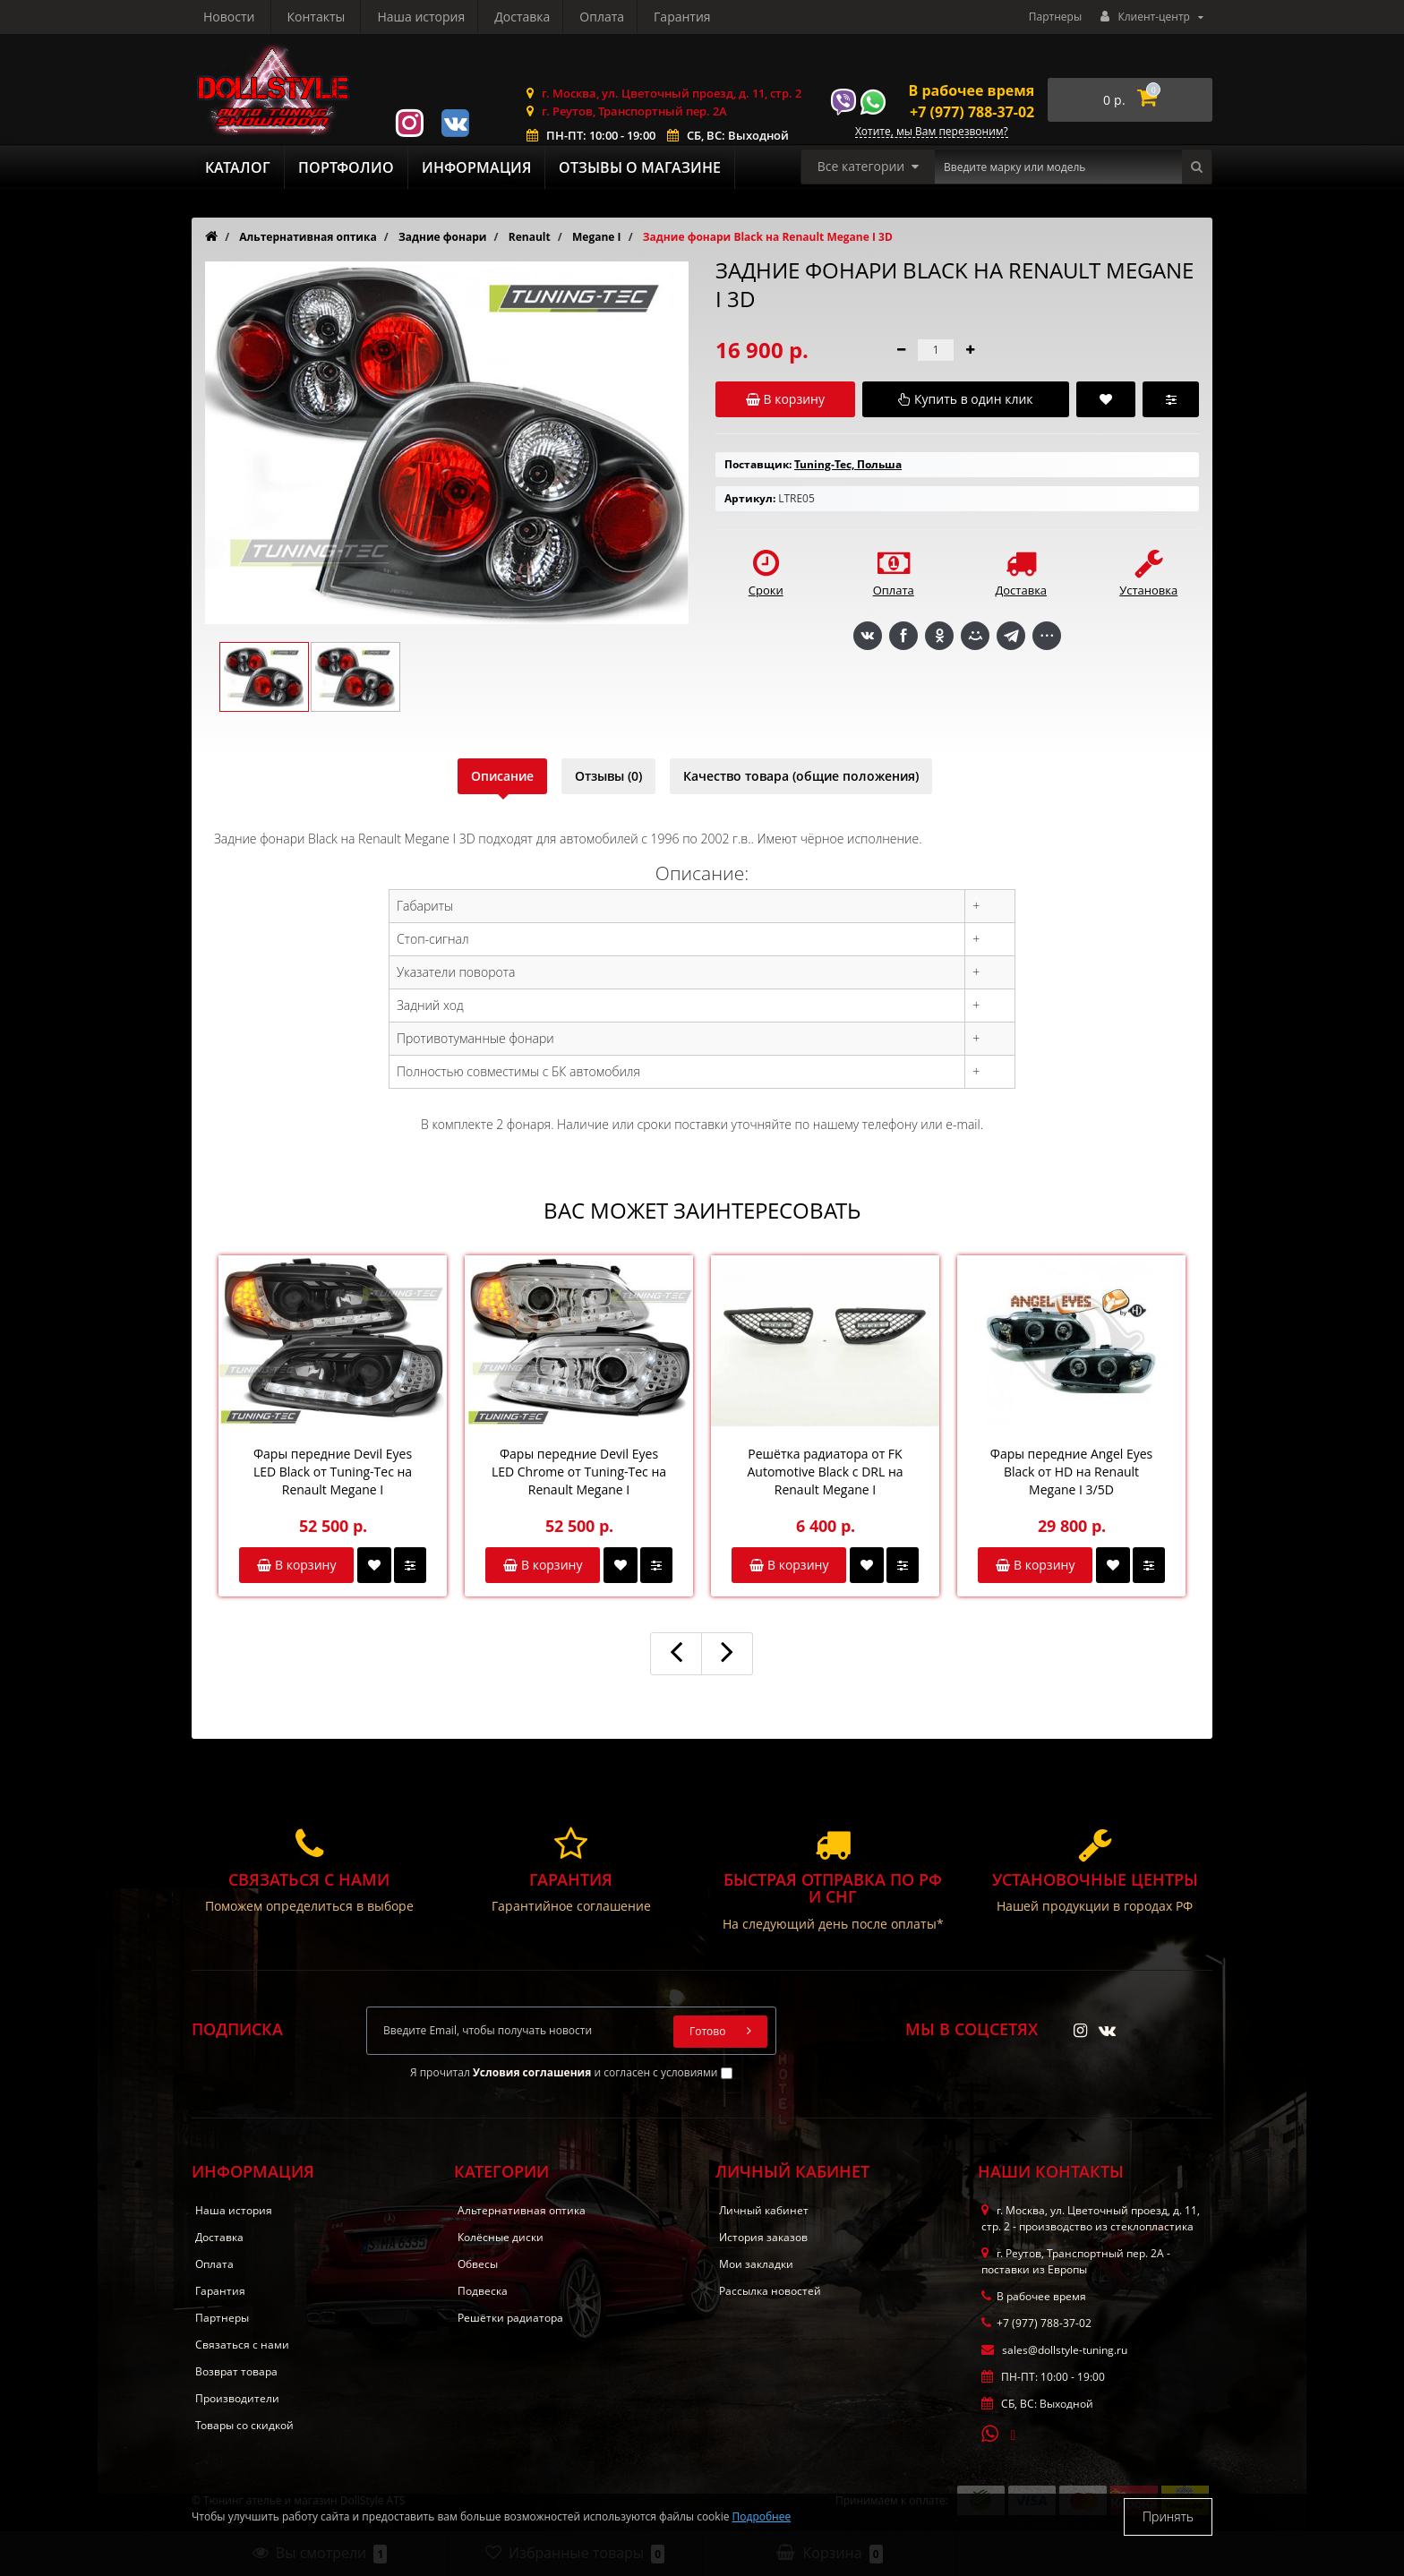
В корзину (296, 1564)
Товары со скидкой (244, 2425)
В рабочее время (972, 90)
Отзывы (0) (608, 775)
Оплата (433, 16)
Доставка (351, 16)
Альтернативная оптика (522, 2210)
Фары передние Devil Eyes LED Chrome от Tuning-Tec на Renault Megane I (579, 1471)
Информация (476, 167)
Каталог (237, 167)
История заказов (763, 2237)
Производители (237, 2398)
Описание (502, 775)
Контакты (690, 16)
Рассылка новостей (770, 2290)
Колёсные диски (501, 2237)
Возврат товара (236, 2371)
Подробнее (762, 2516)
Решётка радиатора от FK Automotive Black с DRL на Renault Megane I (825, 1471)
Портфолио (346, 167)
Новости (603, 16)
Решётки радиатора (510, 2317)
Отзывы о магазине (640, 167)
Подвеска (483, 2290)
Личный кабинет (764, 2210)
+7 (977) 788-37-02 (972, 112)
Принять (1168, 2516)
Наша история (247, 16)
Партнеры (1055, 16)
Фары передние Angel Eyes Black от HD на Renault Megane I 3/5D (1071, 1471)
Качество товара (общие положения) (801, 775)
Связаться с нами (242, 2344)
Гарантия (516, 16)
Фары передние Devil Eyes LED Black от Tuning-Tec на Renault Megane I (332, 1471)
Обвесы (478, 2264)
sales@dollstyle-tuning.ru (1054, 2350)
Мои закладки (756, 2264)
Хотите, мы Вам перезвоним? (931, 132)
